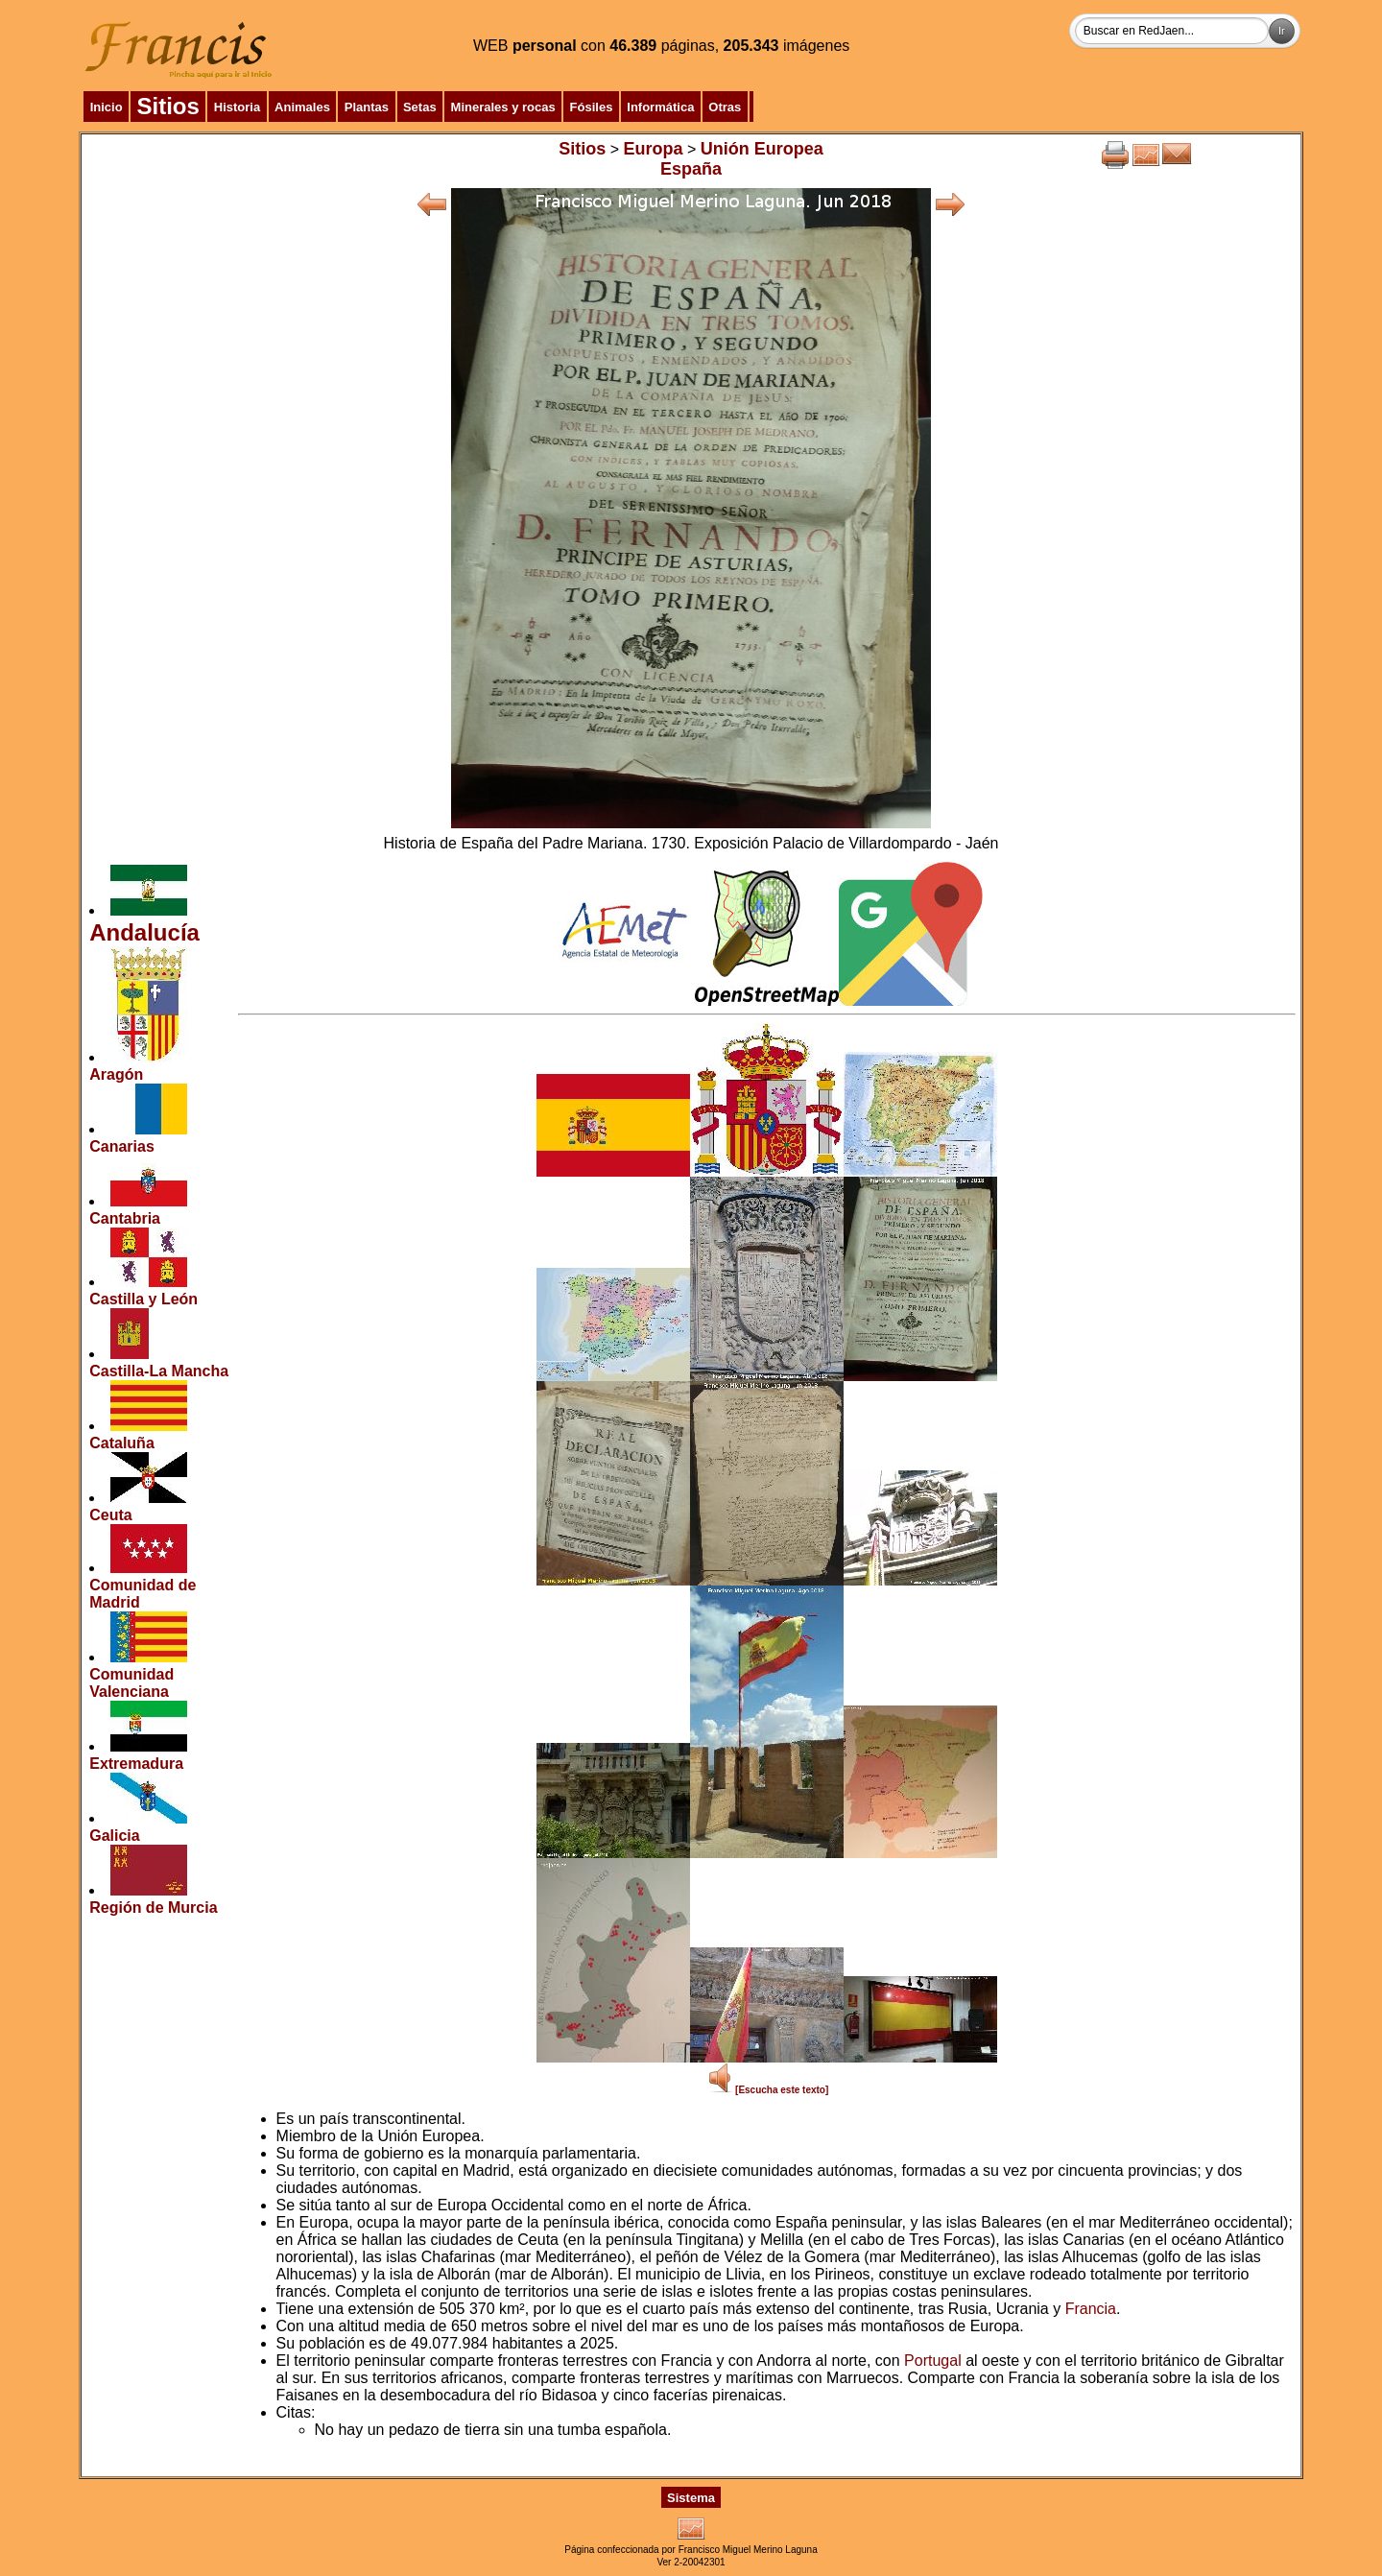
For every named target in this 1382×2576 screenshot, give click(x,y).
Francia (1090, 2309)
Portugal (933, 2360)
